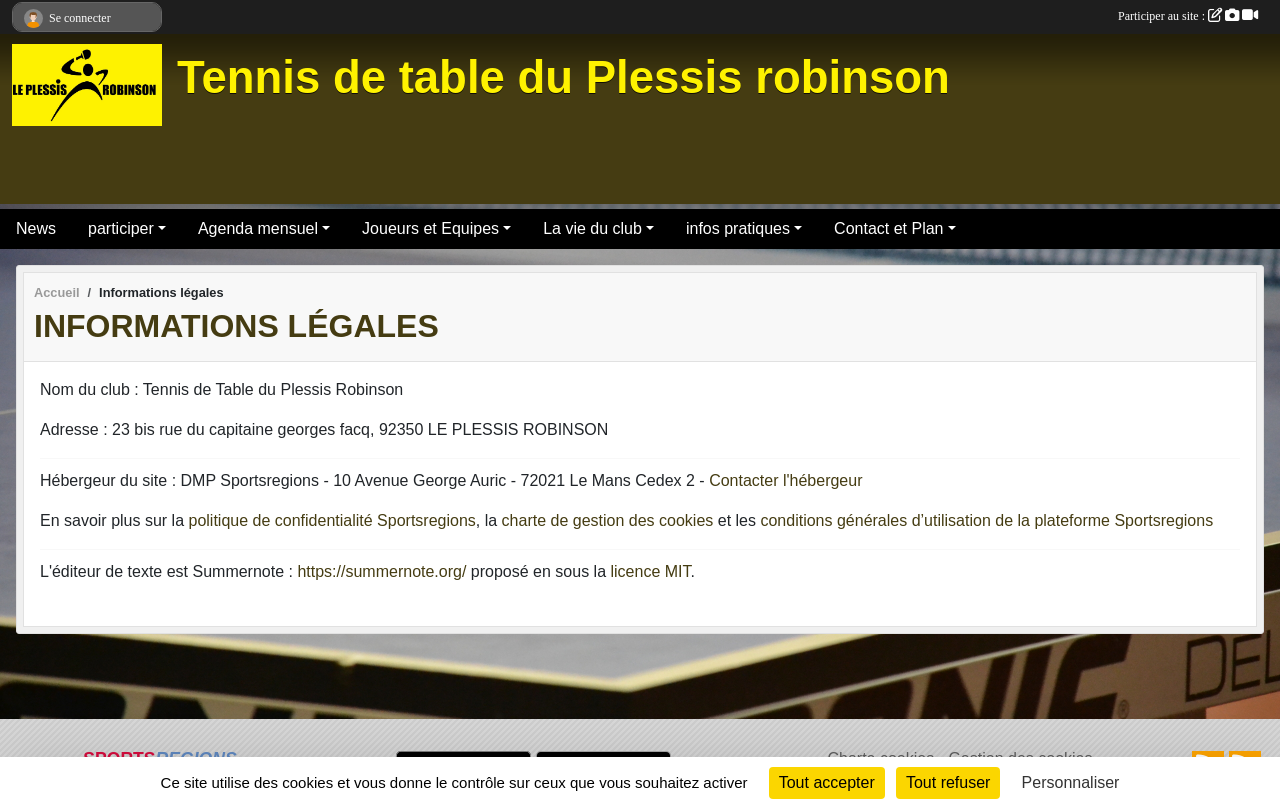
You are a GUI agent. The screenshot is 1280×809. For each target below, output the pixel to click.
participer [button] (121, 228)
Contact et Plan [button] (888, 228)
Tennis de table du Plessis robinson (563, 77)
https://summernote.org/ (381, 571)
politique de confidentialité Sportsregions (332, 520)
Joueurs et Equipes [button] (430, 228)
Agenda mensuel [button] (258, 228)
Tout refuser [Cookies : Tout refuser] (948, 782)
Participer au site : (1188, 16)
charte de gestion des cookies (608, 520)
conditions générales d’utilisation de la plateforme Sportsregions (986, 520)
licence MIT (650, 571)
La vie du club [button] (592, 228)
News (36, 228)
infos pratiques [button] (738, 228)
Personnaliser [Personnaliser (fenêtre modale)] (1071, 782)
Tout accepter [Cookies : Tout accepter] (827, 782)
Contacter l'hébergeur (785, 480)
